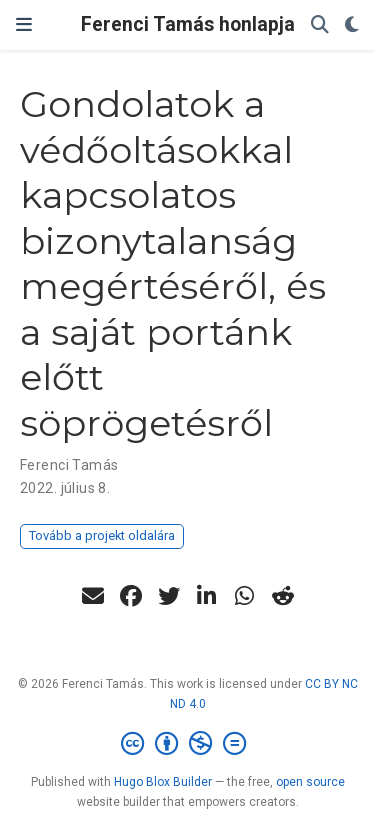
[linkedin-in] (207, 596)
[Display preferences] (352, 25)
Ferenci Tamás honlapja (188, 24)
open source (310, 782)
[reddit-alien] (283, 596)
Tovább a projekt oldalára (102, 535)
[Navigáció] (24, 25)
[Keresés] (320, 25)
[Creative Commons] (187, 744)
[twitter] (169, 596)
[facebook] (131, 596)
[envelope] (93, 596)
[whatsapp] (245, 596)
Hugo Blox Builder (163, 782)
